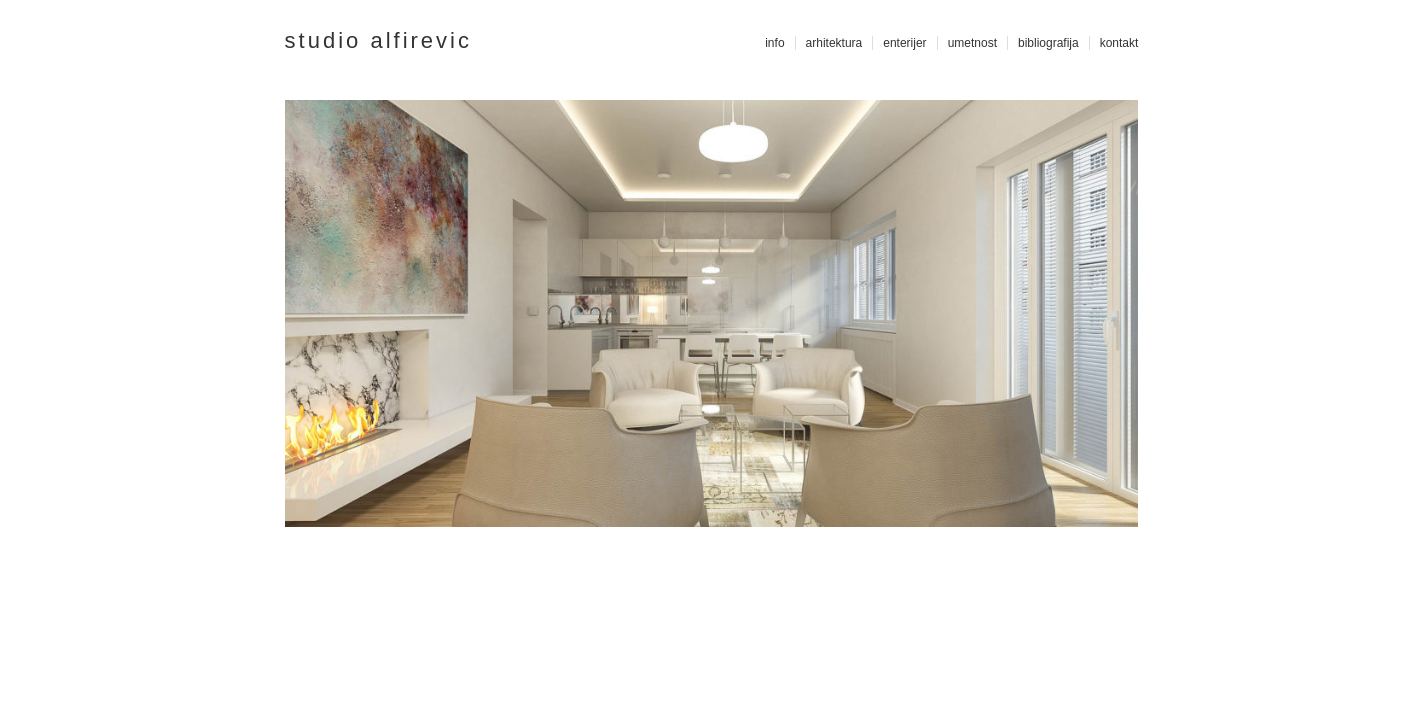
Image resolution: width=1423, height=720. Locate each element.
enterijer (904, 43)
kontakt (1119, 43)
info (774, 43)
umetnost (972, 43)
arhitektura (834, 43)
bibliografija (1048, 43)
